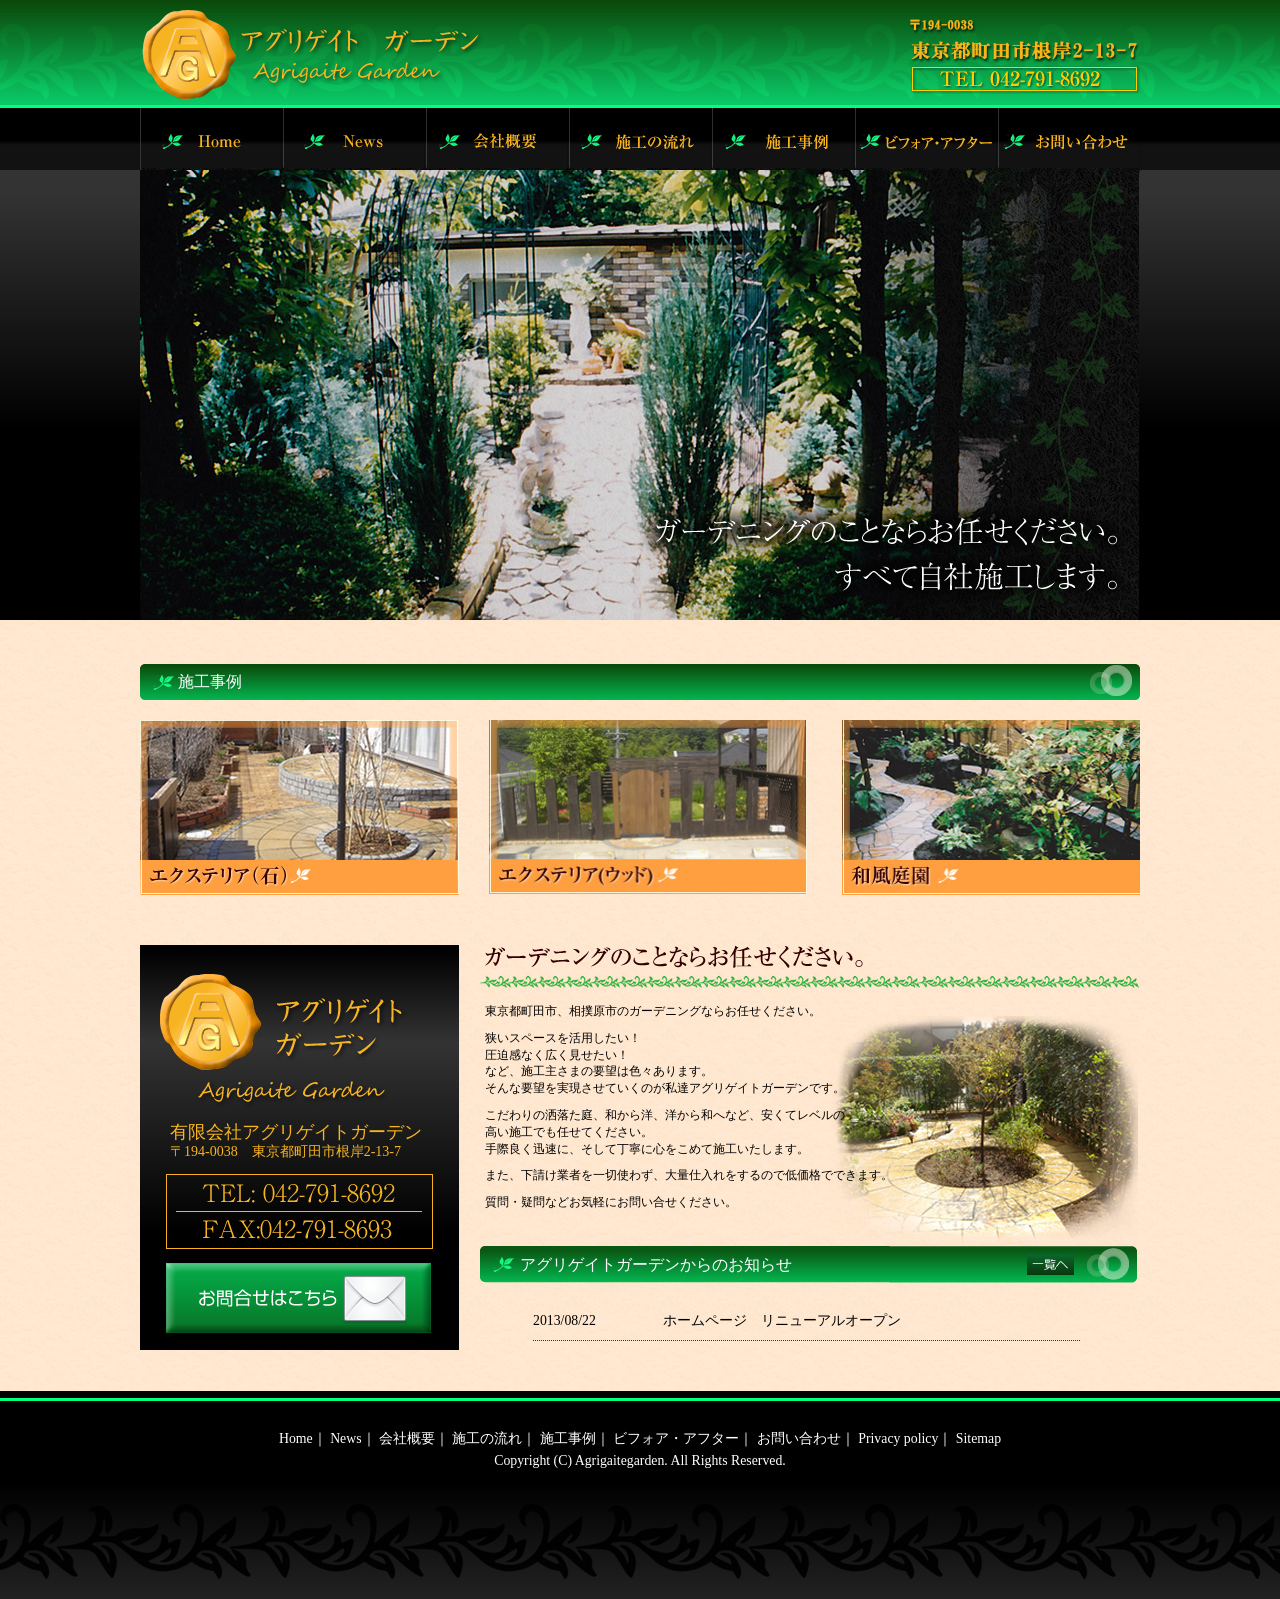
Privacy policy (898, 1438)
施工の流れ (487, 1438)
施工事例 (568, 1438)
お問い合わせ (799, 1438)
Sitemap (978, 1438)
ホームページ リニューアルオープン (782, 1320)
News (345, 1438)
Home (296, 1438)
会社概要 (407, 1438)
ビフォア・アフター (676, 1438)
